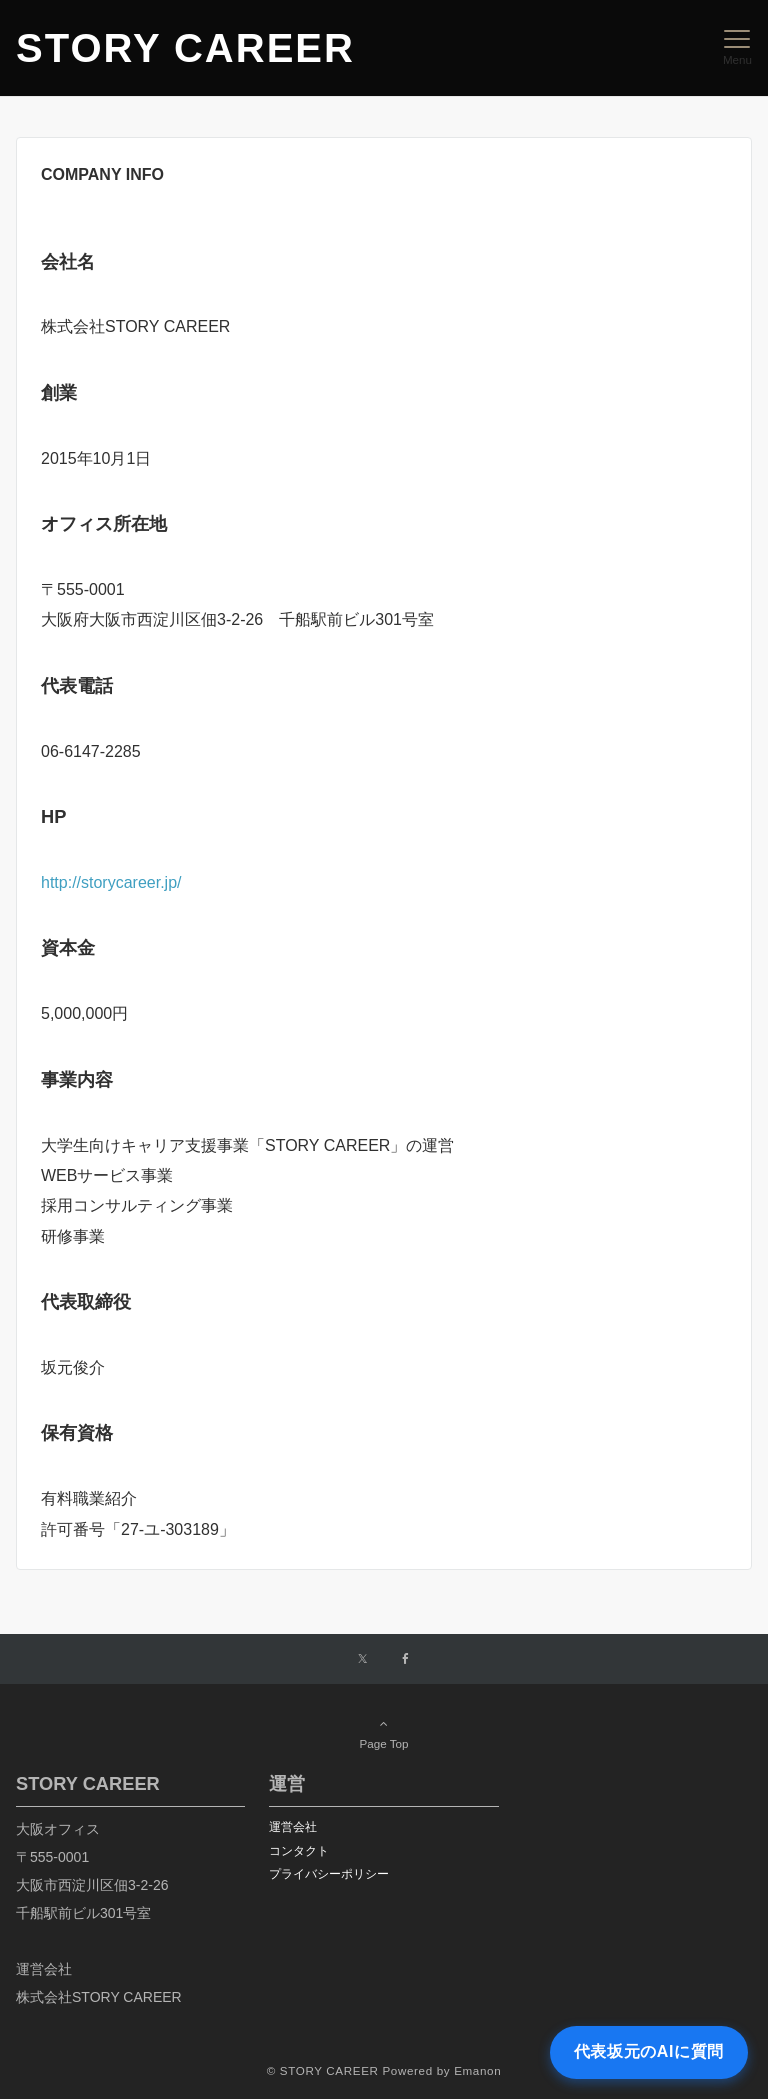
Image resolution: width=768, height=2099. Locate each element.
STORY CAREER (185, 48)
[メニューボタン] (737, 48)
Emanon (477, 2070)
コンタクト (299, 1850)
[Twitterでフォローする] (362, 1659)
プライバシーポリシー (329, 1873)
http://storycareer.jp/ (111, 882)
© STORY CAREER (323, 2070)
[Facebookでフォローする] (406, 1659)
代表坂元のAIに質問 (649, 2051)
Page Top (384, 1733)
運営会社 (293, 1826)
